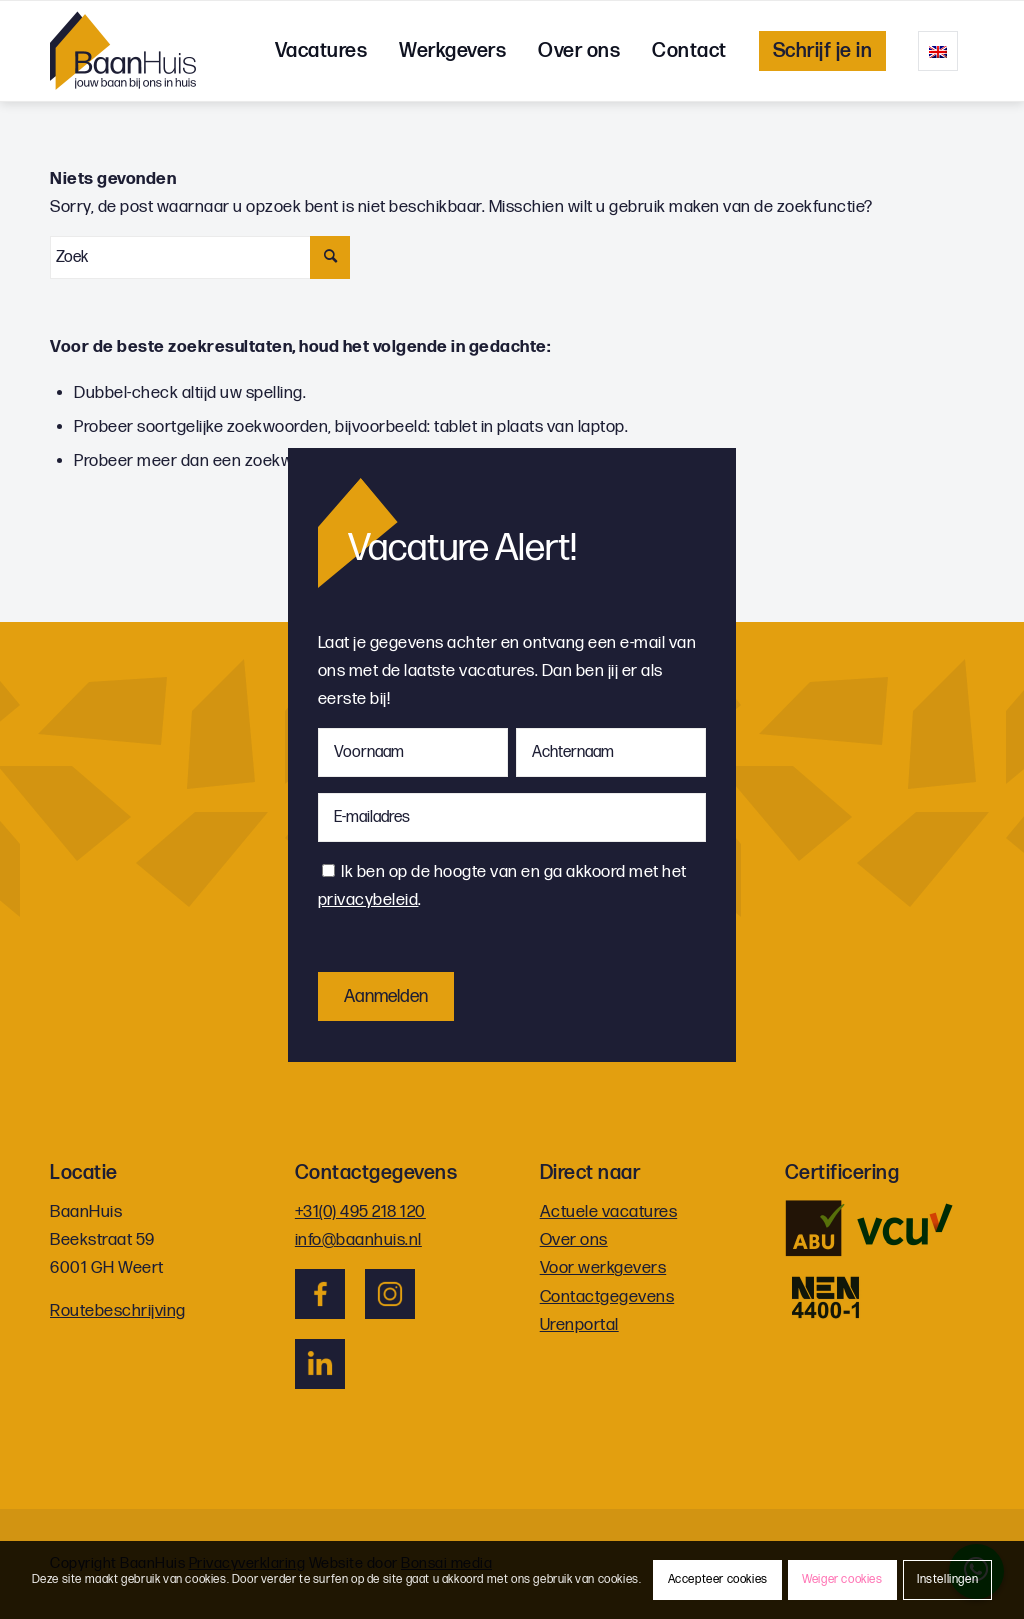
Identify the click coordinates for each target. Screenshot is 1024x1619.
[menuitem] (321, 51)
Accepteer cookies (718, 1579)
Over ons (574, 1240)
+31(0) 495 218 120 (360, 1212)
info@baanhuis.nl (358, 1240)
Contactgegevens (607, 1297)
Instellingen (947, 1579)
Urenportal (579, 1325)
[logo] (123, 51)
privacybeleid (368, 900)
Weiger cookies (842, 1579)
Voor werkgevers (603, 1268)
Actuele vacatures (609, 1212)
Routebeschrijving (118, 1311)
